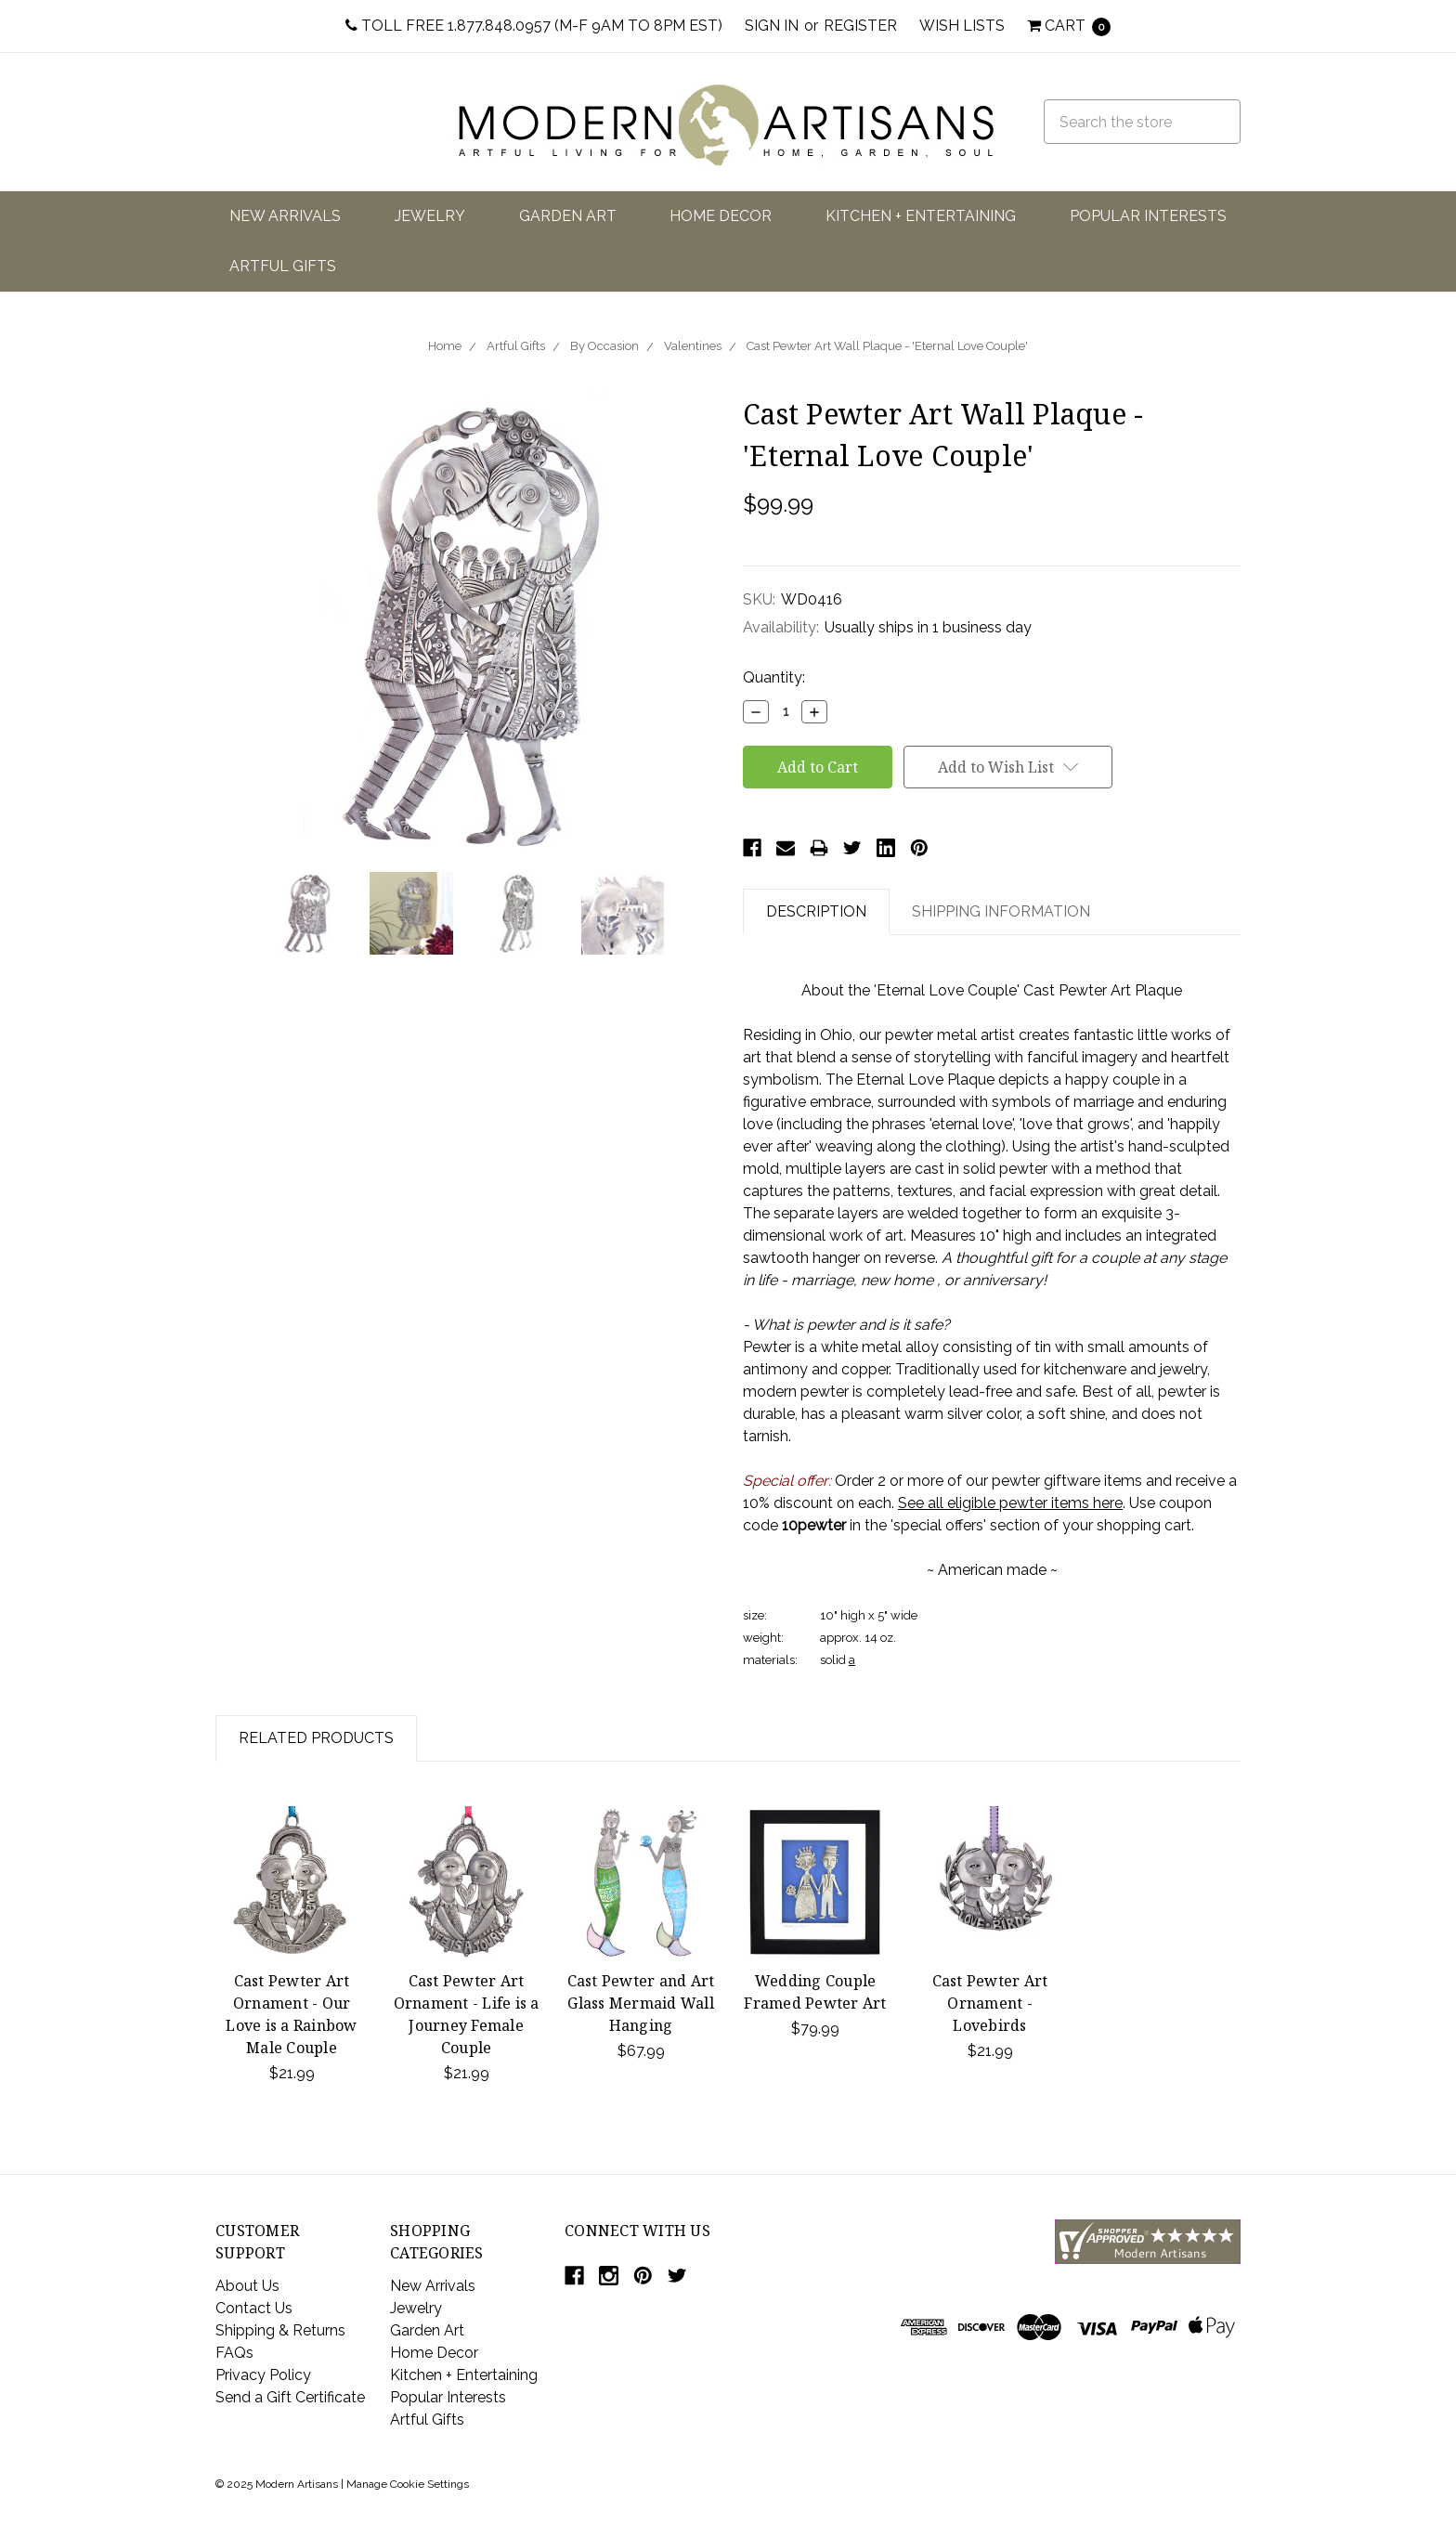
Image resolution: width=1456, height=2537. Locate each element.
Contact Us (253, 2308)
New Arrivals (285, 216)
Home (445, 346)
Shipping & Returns (280, 2330)
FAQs (234, 2352)
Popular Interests (1148, 216)
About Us (247, 2286)
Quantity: (774, 677)
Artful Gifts (282, 266)
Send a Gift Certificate (290, 2397)
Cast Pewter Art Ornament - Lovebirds (990, 2003)
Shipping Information (1001, 911)
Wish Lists (962, 25)
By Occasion (604, 346)
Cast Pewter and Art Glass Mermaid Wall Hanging (641, 2003)
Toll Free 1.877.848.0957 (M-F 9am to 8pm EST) (533, 25)
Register (860, 25)
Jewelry (430, 216)
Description (816, 911)
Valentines (693, 346)
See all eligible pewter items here (1010, 1503)
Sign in (772, 25)
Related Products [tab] (316, 1738)
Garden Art (568, 216)
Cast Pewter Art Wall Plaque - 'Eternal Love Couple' (887, 346)
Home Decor (721, 216)
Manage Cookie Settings (407, 2484)
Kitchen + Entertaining (921, 216)
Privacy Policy (263, 2375)
